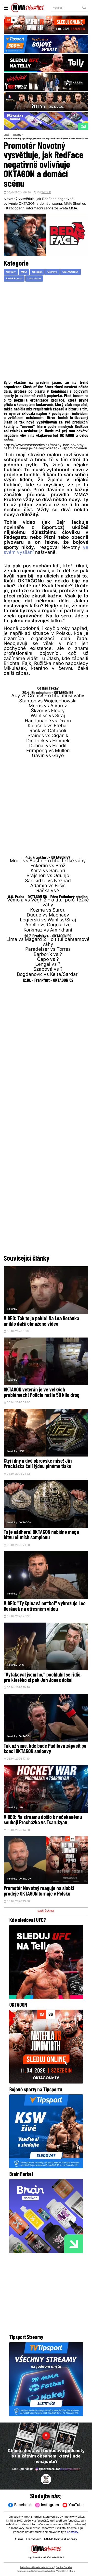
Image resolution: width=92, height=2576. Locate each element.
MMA (24, 272)
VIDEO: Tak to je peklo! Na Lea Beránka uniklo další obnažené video (41, 1322)
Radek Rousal (14, 279)
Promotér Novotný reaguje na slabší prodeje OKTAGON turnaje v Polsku (39, 1893)
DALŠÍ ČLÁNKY (46, 1914)
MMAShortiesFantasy (61, 2539)
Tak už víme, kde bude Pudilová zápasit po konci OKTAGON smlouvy (45, 1751)
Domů (7, 135)
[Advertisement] (46, 332)
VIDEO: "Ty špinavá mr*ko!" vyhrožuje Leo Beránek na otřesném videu (45, 1607)
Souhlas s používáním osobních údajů (36, 2571)
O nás (18, 2539)
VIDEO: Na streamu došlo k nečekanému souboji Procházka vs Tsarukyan (43, 1822)
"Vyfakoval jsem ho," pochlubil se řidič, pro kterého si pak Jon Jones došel (43, 1679)
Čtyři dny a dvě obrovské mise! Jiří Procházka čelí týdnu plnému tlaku (38, 1465)
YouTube (73, 2505)
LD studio (70, 2571)
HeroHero (33, 2539)
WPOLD (46, 192)
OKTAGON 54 (71, 272)
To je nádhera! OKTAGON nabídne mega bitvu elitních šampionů (41, 1536)
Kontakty (72, 2532)
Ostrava (53, 272)
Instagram (47, 2505)
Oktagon (37, 272)
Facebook (19, 2505)
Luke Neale (34, 279)
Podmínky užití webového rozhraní (37, 2567)
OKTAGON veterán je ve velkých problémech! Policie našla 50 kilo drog (41, 1393)
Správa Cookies (64, 2567)
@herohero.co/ (57, 2468)
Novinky (18, 135)
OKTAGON (25, 1524)
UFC (21, 1452)
